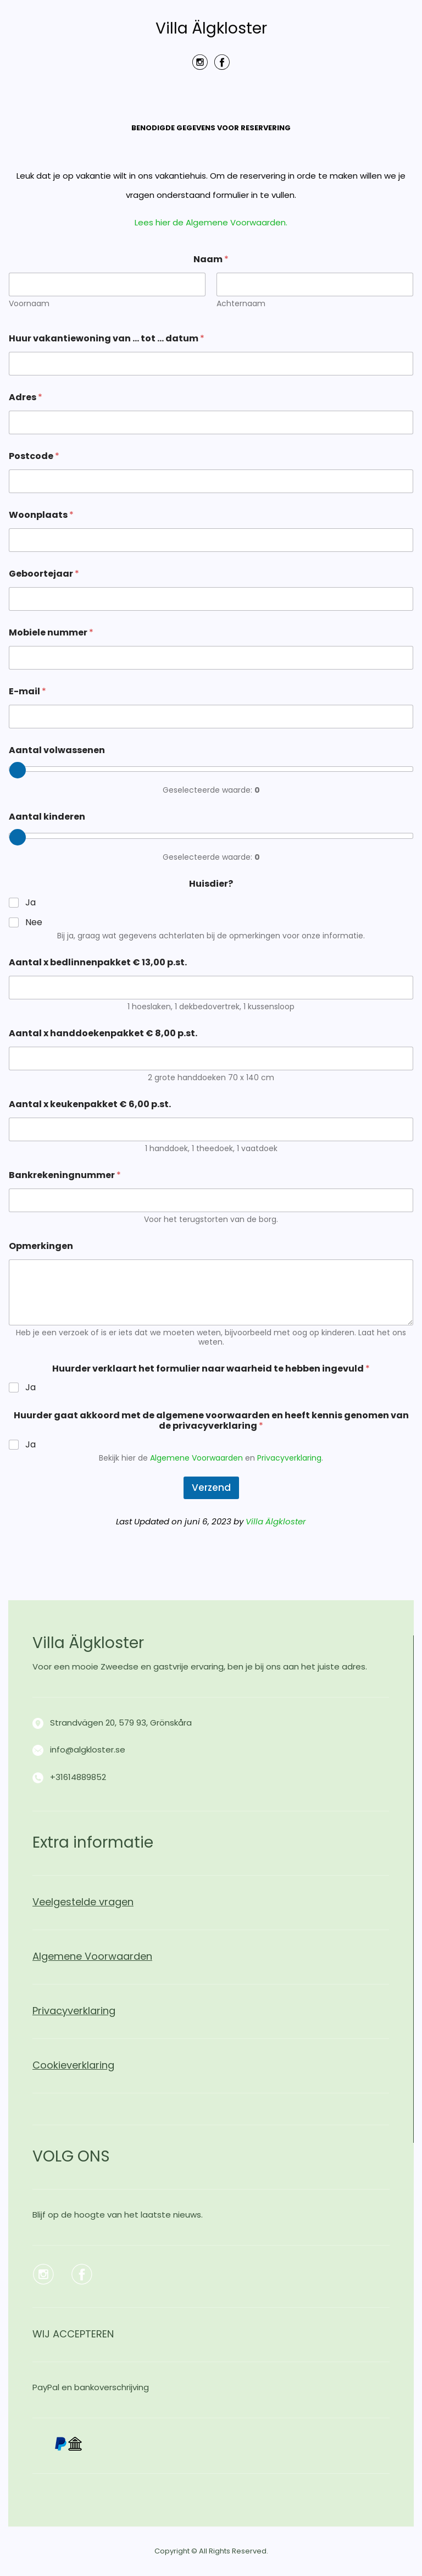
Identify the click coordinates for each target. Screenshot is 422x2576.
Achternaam (240, 303)
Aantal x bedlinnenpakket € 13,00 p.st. (98, 962)
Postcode (34, 456)
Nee (33, 922)
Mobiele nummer (51, 632)
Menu (211, 98)
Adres (25, 397)
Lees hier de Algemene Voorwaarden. (211, 222)
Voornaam (29, 303)
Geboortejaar (44, 573)
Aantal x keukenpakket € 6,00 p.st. (90, 1104)
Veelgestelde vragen (83, 1902)
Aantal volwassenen (57, 750)
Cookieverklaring (73, 2065)
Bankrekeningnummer (65, 1175)
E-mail (27, 691)
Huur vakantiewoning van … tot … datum (106, 338)
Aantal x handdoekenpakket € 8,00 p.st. (103, 1033)
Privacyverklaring (289, 1457)
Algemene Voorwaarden (196, 1457)
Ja (30, 903)
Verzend (211, 1487)
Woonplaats (41, 515)
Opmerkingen (41, 1246)
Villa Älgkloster (211, 28)
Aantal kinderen (47, 816)
